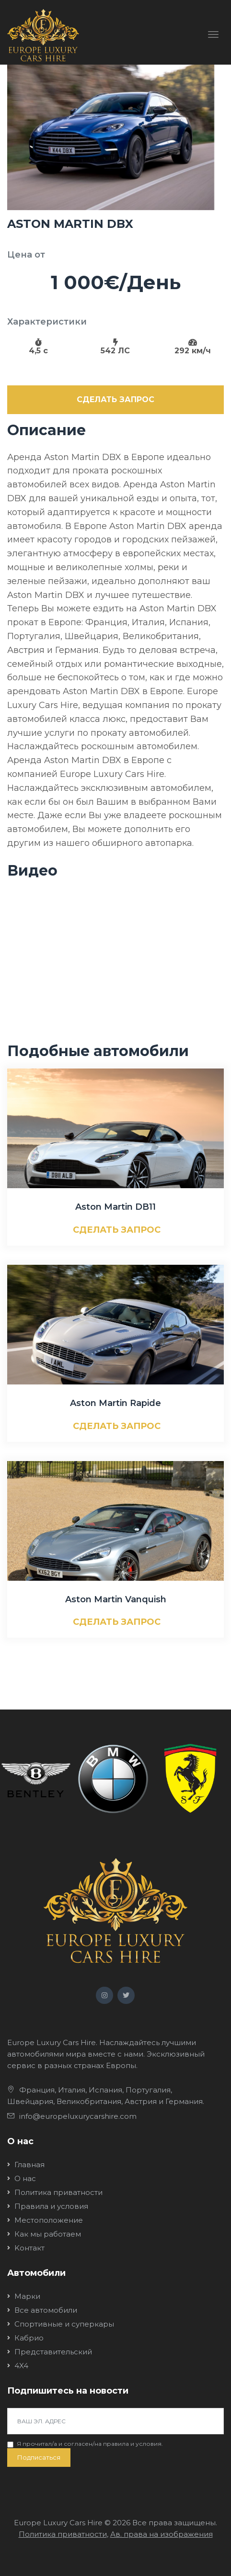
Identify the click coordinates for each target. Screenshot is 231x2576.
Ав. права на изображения (161, 2534)
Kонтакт (29, 2247)
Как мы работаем (47, 2234)
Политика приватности (58, 2192)
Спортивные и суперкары (64, 2324)
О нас (25, 2178)
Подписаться (38, 2457)
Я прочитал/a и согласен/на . (90, 2443)
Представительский (53, 2351)
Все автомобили (45, 2310)
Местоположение (48, 2220)
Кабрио (29, 2337)
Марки (27, 2296)
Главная (29, 2164)
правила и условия (132, 2443)
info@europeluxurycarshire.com (78, 2116)
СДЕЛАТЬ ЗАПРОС (115, 399)
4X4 (21, 2365)
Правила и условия (51, 2206)
